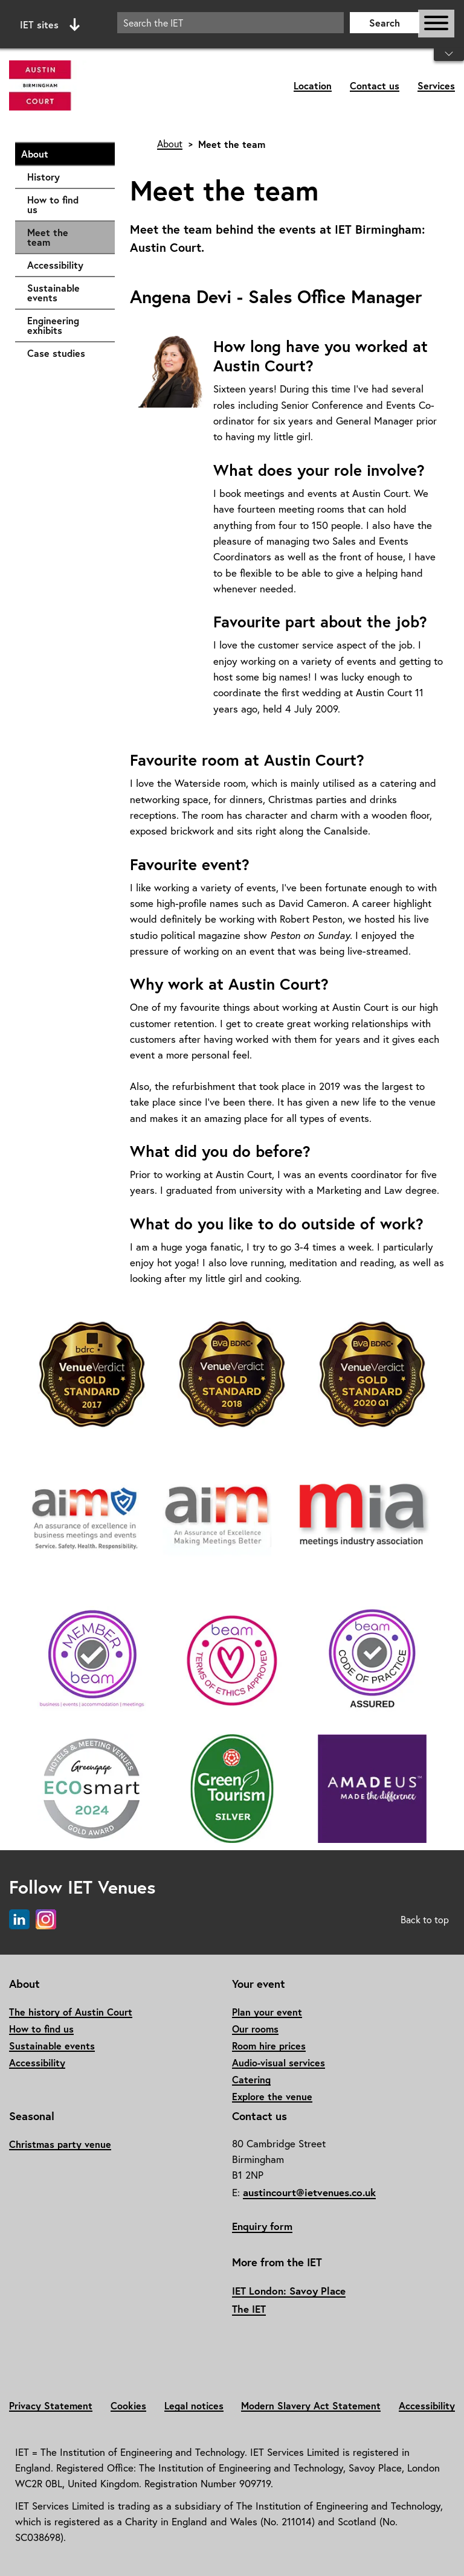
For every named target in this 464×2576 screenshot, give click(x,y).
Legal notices (194, 2405)
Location (313, 85)
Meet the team (47, 237)
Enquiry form (262, 2226)
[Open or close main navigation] (436, 23)
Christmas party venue (60, 2144)
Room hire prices (269, 2045)
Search (384, 22)
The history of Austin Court (70, 2011)
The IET (249, 2309)
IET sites (50, 25)
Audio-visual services (278, 2062)
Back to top (425, 1920)
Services (436, 85)
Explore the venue (272, 2096)
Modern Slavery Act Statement (311, 2405)
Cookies (128, 2405)
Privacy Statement (50, 2405)
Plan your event (267, 2011)
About (62, 154)
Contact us (374, 85)
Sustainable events (65, 292)
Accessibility (65, 265)
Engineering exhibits (65, 325)
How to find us (65, 204)
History (65, 177)
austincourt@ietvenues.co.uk (309, 2192)
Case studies (65, 353)
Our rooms (255, 2028)
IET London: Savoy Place (289, 2291)
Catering (251, 2079)
